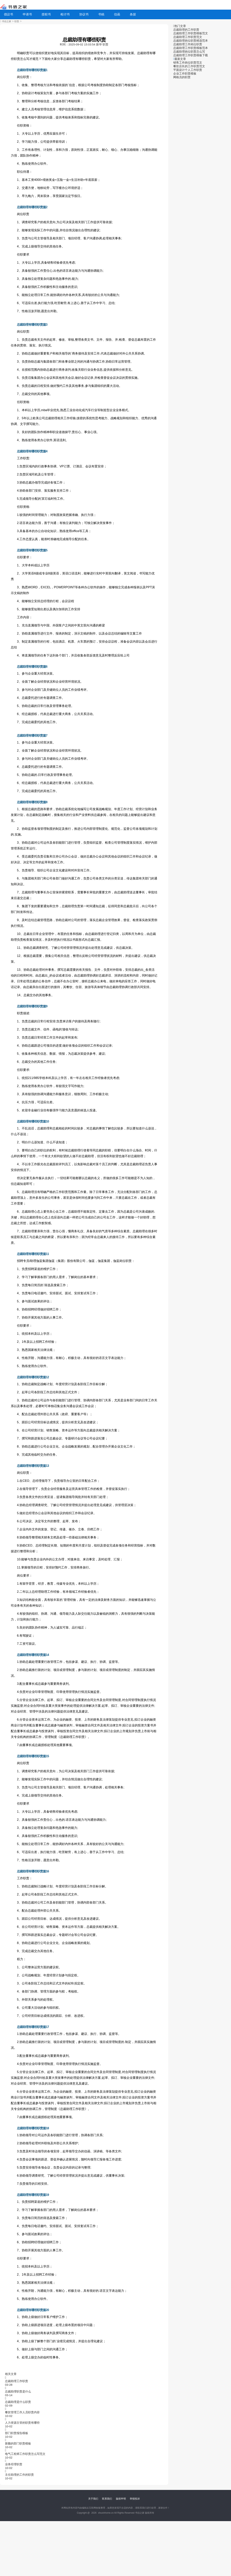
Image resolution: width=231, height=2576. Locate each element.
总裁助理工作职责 (16, 2381)
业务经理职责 (13, 2464)
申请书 (27, 14)
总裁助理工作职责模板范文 (190, 33)
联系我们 (107, 2498)
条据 (133, 14)
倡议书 (8, 14)
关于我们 (93, 2498)
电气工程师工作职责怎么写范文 (25, 2453)
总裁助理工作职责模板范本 (190, 47)
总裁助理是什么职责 (18, 2401)
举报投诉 (135, 2498)
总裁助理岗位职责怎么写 (189, 51)
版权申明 (121, 2498)
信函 (117, 14)
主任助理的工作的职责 (19, 2474)
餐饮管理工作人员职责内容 (22, 2412)
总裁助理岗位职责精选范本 (190, 40)
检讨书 (65, 14)
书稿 (101, 14)
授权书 (46, 14)
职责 (16, 21)
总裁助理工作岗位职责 (187, 44)
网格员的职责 (182, 77)
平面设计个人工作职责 (187, 69)
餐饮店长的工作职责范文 (189, 66)
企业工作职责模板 (184, 73)
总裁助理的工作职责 (186, 29)
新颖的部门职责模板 (18, 2443)
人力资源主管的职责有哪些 (22, 2422)
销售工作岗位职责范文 (187, 62)
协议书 (84, 14)
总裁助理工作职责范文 (187, 37)
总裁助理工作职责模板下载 (190, 55)
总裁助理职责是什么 (18, 2391)
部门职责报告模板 (16, 2433)
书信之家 (6, 21)
